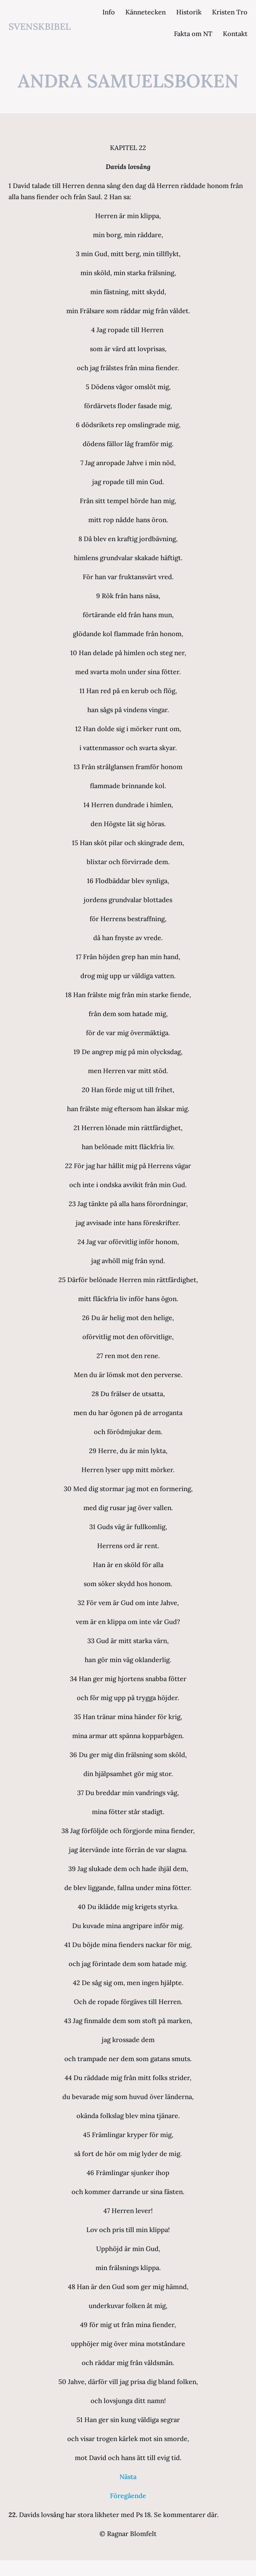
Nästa (128, 2476)
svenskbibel (40, 26)
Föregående (128, 2495)
